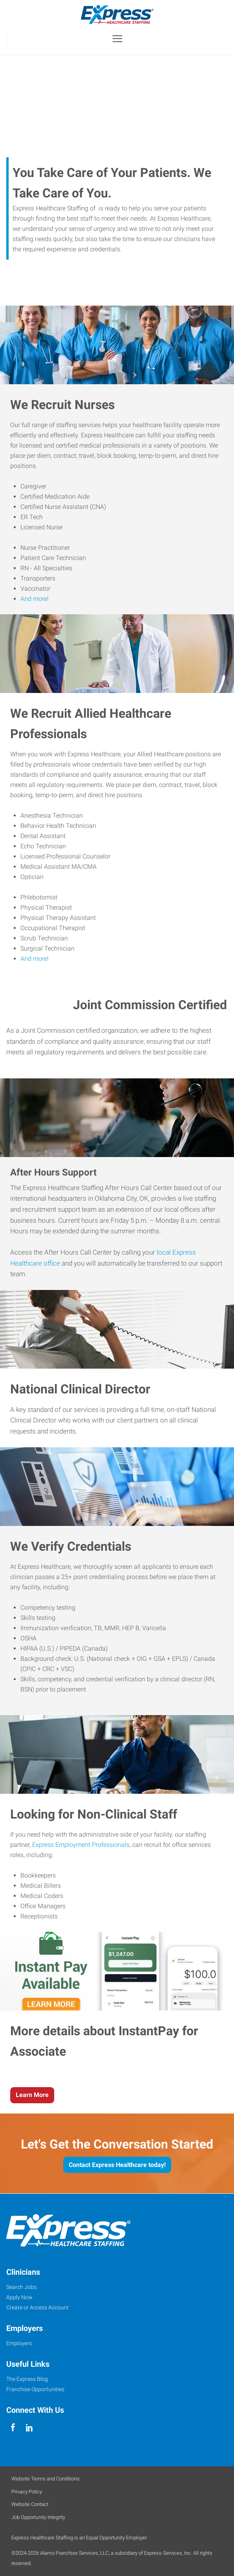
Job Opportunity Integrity (38, 2517)
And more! (34, 599)
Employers (19, 2343)
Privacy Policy (26, 2492)
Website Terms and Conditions (45, 2479)
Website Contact (29, 2504)
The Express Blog (27, 2379)
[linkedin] (29, 2428)
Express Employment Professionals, (81, 1844)
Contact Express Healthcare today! (117, 2165)
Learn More (32, 2095)
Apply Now (19, 2297)
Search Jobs (21, 2287)
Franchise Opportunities (35, 2389)
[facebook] (12, 2428)
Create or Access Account (37, 2307)
